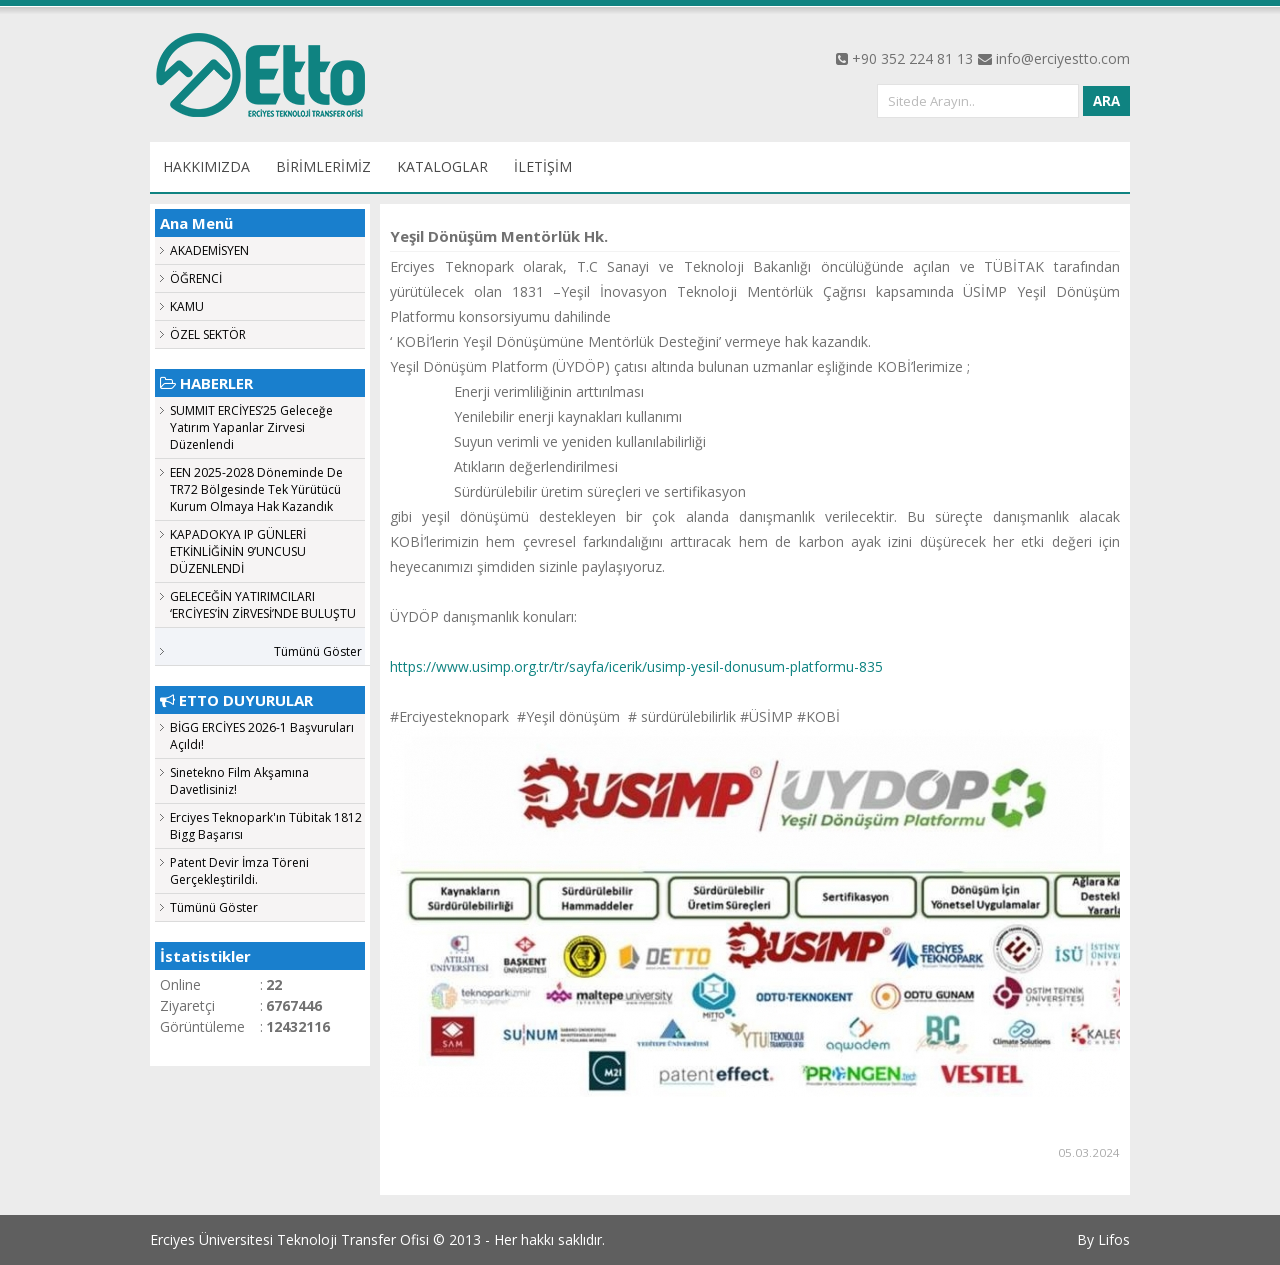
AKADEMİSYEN (209, 250)
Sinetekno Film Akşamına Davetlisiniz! (239, 781)
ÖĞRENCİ (196, 278)
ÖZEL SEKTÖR (208, 334)
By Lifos (1103, 1239)
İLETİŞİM (543, 166)
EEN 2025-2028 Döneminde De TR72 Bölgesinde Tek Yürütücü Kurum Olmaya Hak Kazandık (256, 489)
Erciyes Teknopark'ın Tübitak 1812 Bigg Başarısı (266, 826)
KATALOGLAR (442, 166)
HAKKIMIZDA (206, 166)
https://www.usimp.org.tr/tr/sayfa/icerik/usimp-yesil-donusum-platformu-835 (636, 666)
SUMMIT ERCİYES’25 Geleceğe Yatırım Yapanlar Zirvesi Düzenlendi (251, 427)
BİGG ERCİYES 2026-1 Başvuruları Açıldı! (262, 736)
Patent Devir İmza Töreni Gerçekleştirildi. (239, 871)
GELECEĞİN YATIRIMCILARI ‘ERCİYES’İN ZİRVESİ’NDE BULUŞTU (263, 605)
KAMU (187, 306)
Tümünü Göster (318, 651)
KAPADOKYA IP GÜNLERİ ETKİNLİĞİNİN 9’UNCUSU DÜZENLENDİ (238, 551)
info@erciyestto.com (1063, 58)
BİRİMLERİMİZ (323, 166)
